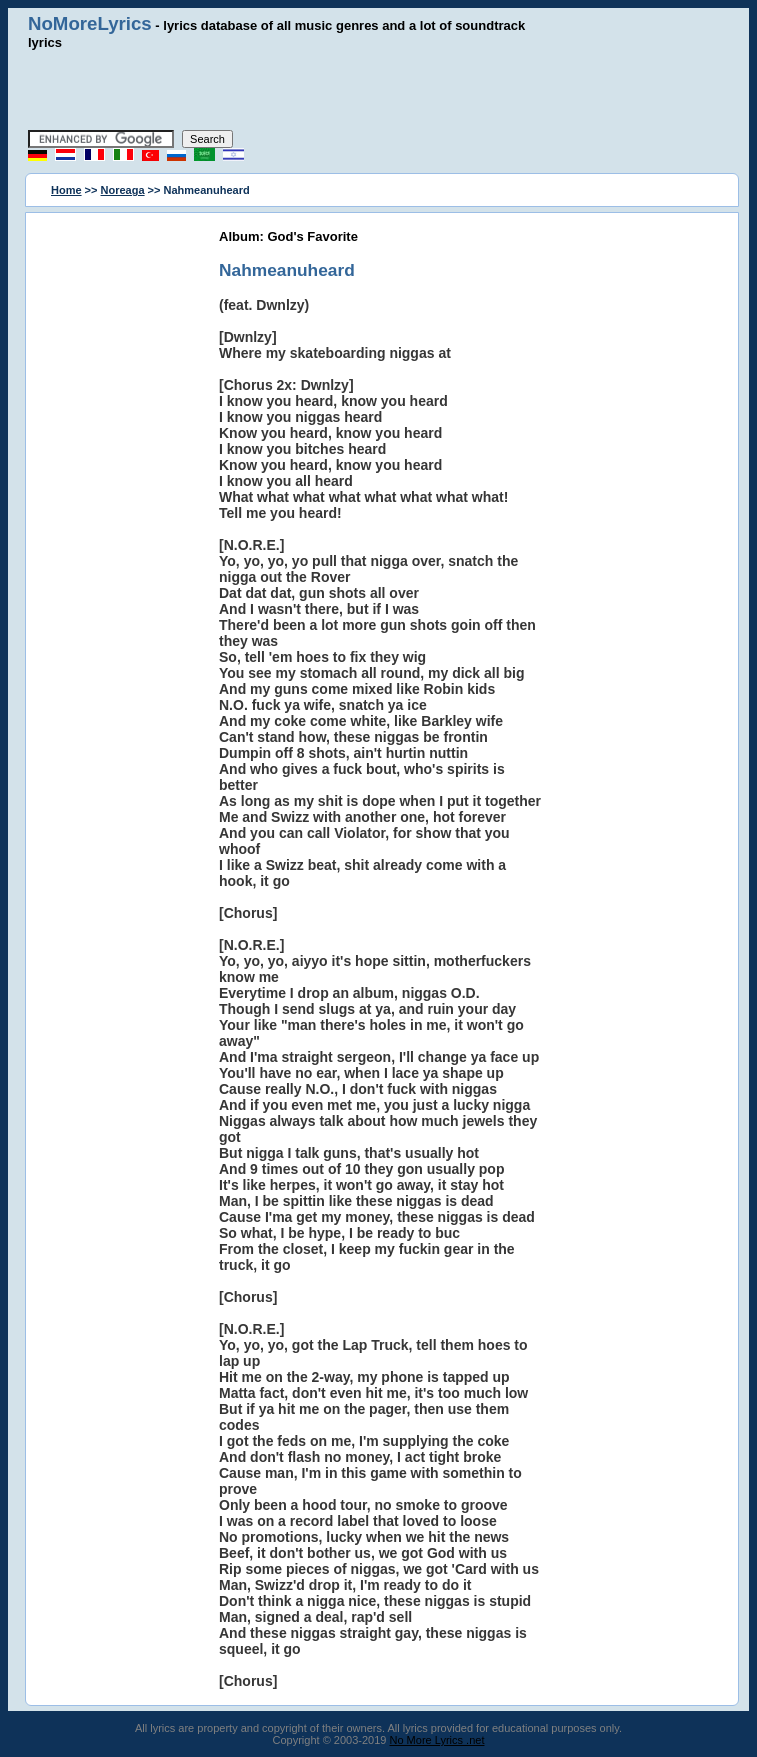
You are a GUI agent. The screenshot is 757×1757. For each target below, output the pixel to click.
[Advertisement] (379, 90)
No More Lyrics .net (437, 1740)
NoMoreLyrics (90, 23)
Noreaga (123, 190)
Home (66, 190)
